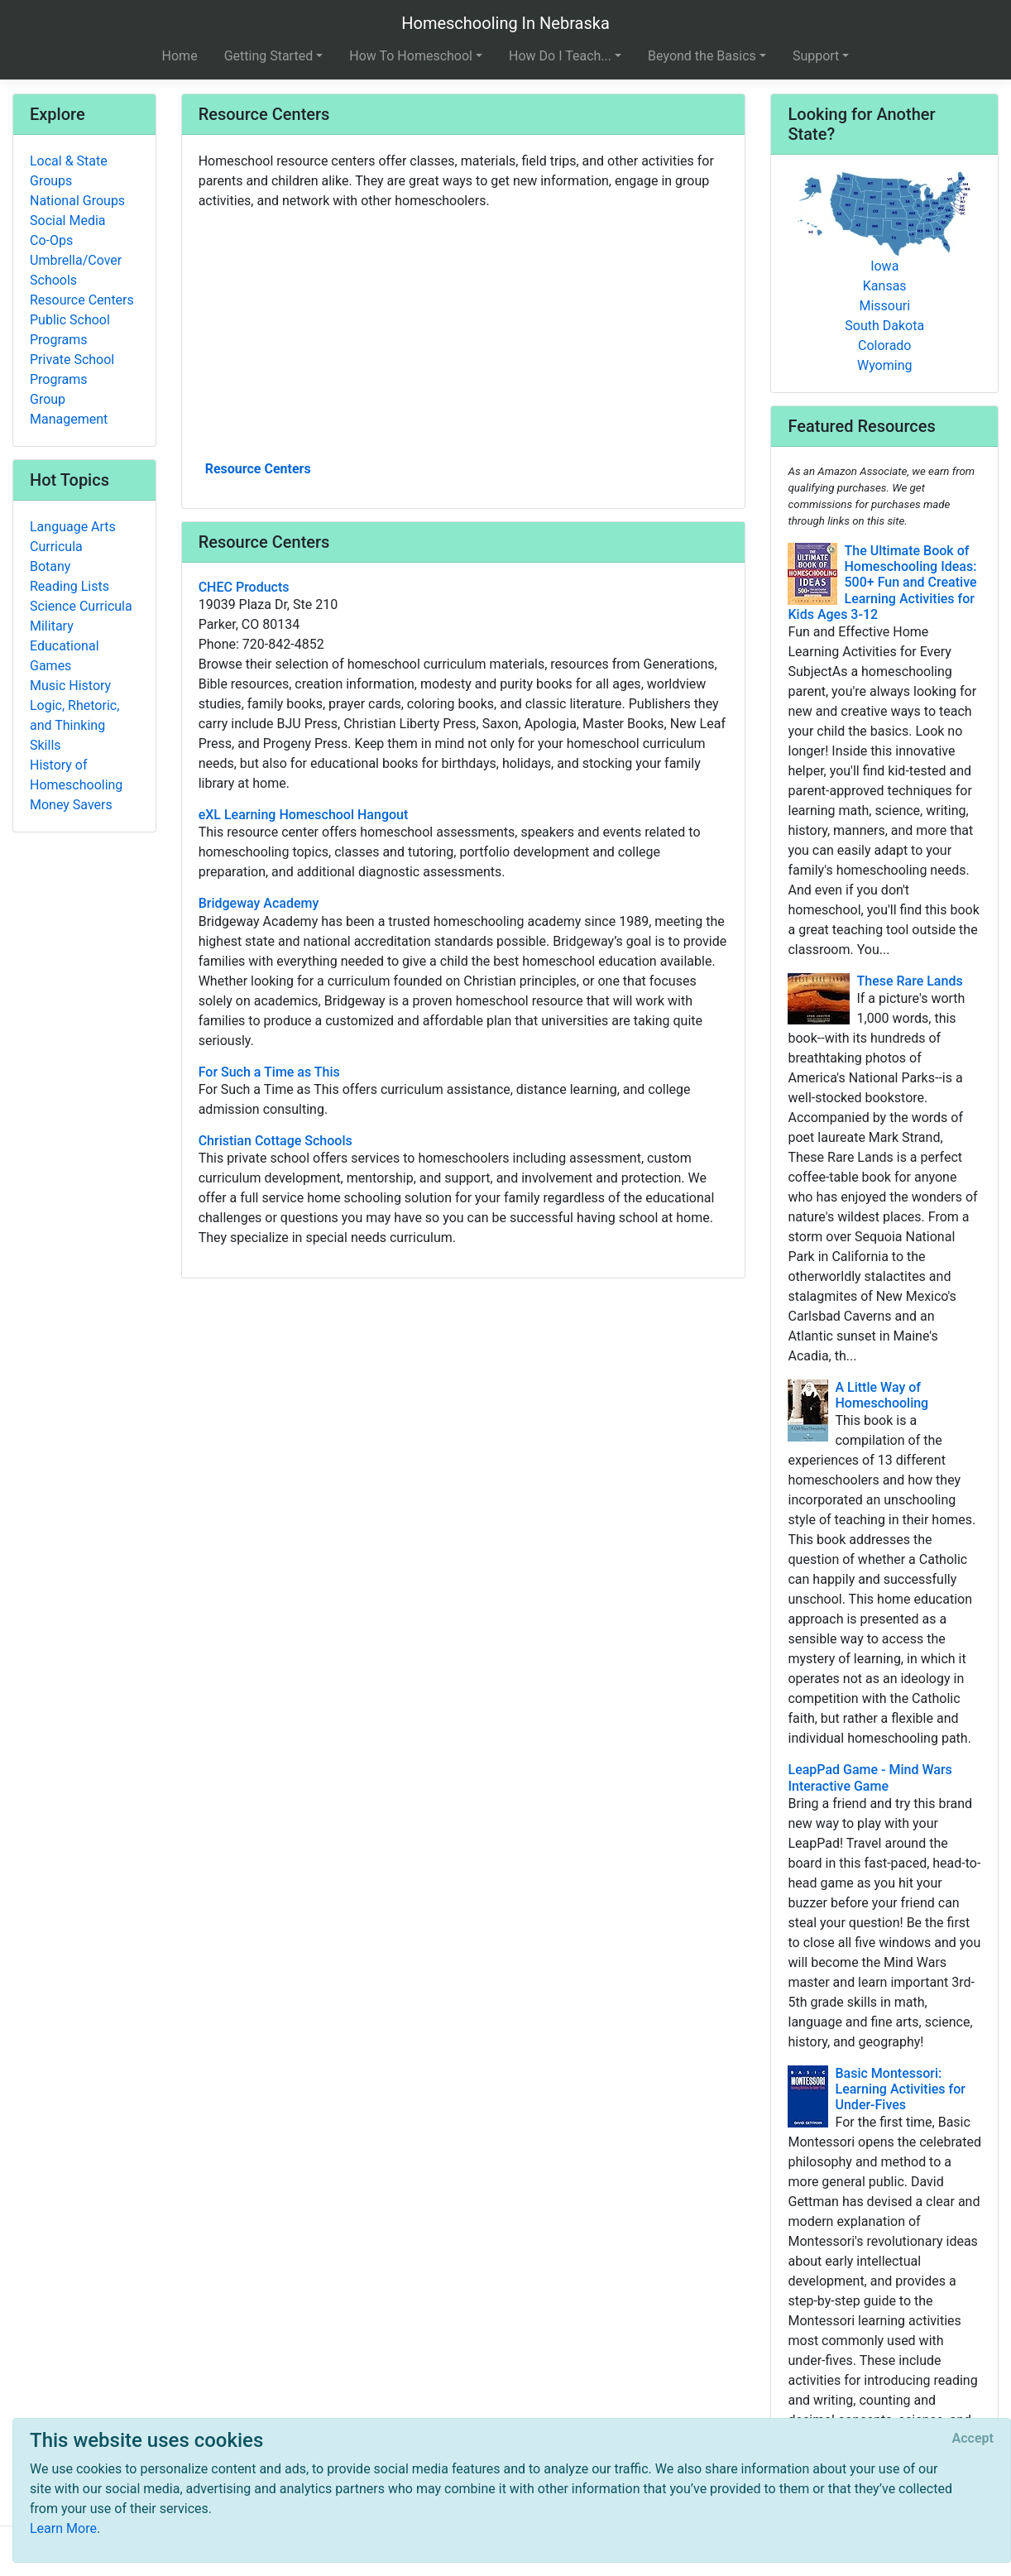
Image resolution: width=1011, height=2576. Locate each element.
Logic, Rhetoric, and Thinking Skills (74, 725)
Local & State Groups (69, 171)
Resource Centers (258, 469)
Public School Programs (70, 330)
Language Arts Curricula (73, 536)
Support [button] (816, 56)
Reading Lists (69, 586)
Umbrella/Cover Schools (76, 270)
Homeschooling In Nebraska (505, 23)
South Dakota (884, 325)
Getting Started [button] (269, 56)
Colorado (885, 345)
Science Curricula (81, 606)
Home (180, 56)
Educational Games (64, 656)
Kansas (885, 286)
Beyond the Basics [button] (702, 56)
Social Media (68, 220)
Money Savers (71, 805)
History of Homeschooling (76, 775)
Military (52, 626)
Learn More (63, 2528)
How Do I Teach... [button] (560, 56)
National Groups (77, 201)
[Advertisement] (464, 333)
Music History (70, 685)
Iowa (884, 266)
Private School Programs (72, 369)
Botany (50, 566)
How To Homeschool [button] (410, 56)
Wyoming (885, 365)
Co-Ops (51, 240)
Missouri (884, 306)
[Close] (973, 2438)
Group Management (69, 409)
